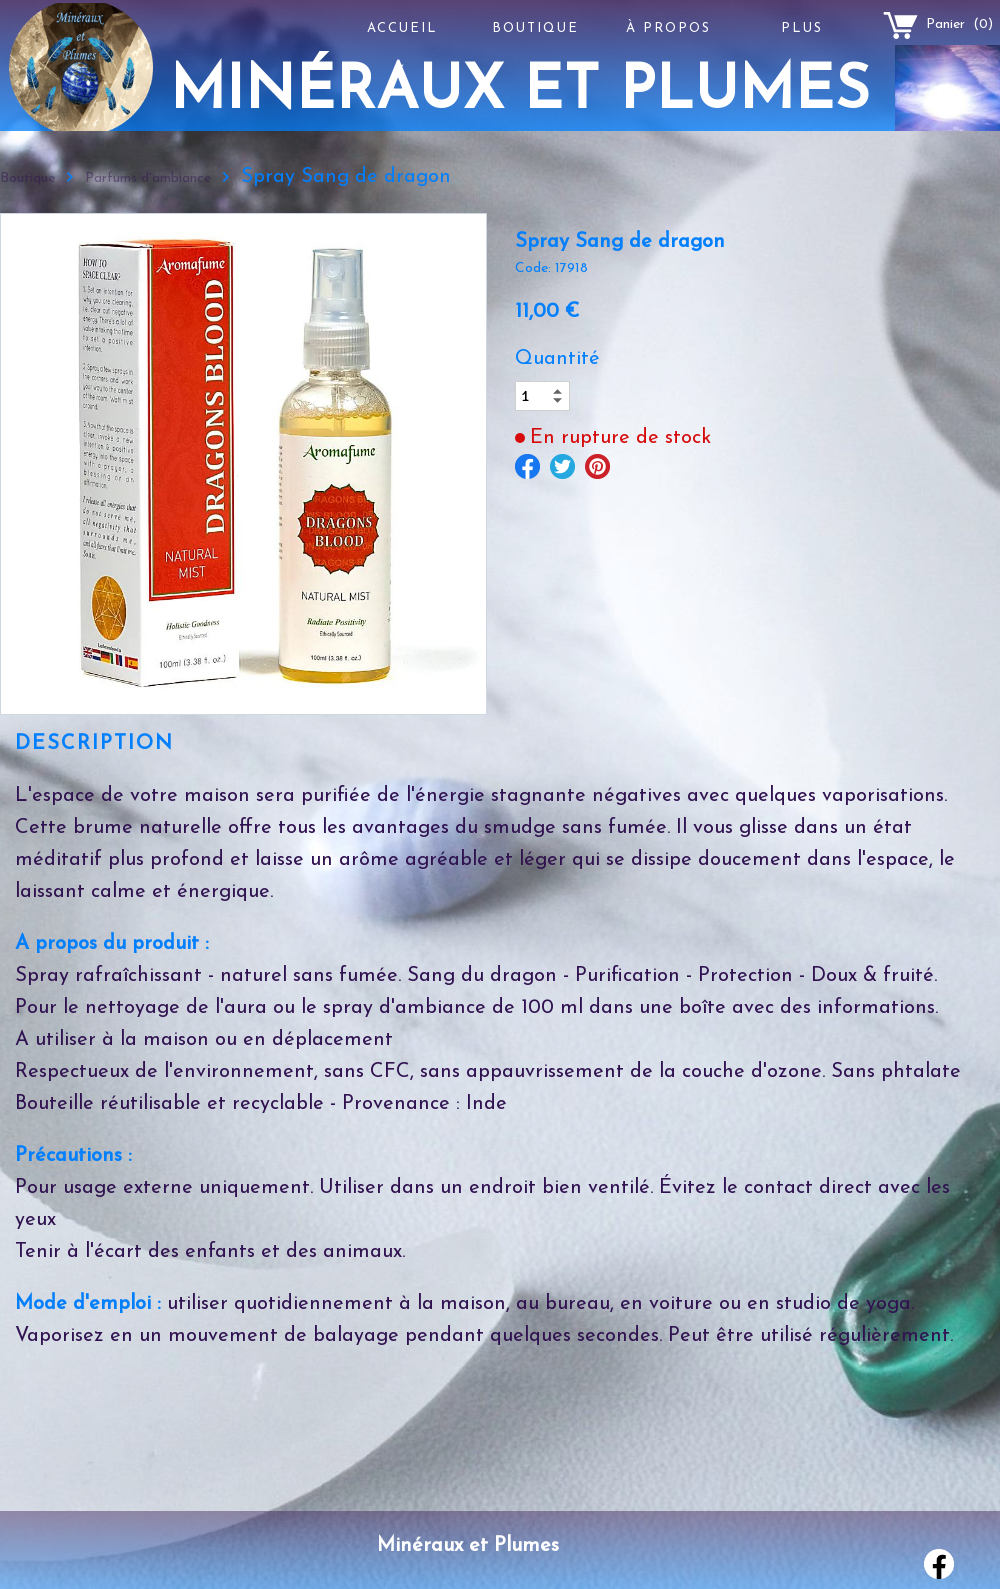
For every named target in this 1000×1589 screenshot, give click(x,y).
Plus (802, 28)
